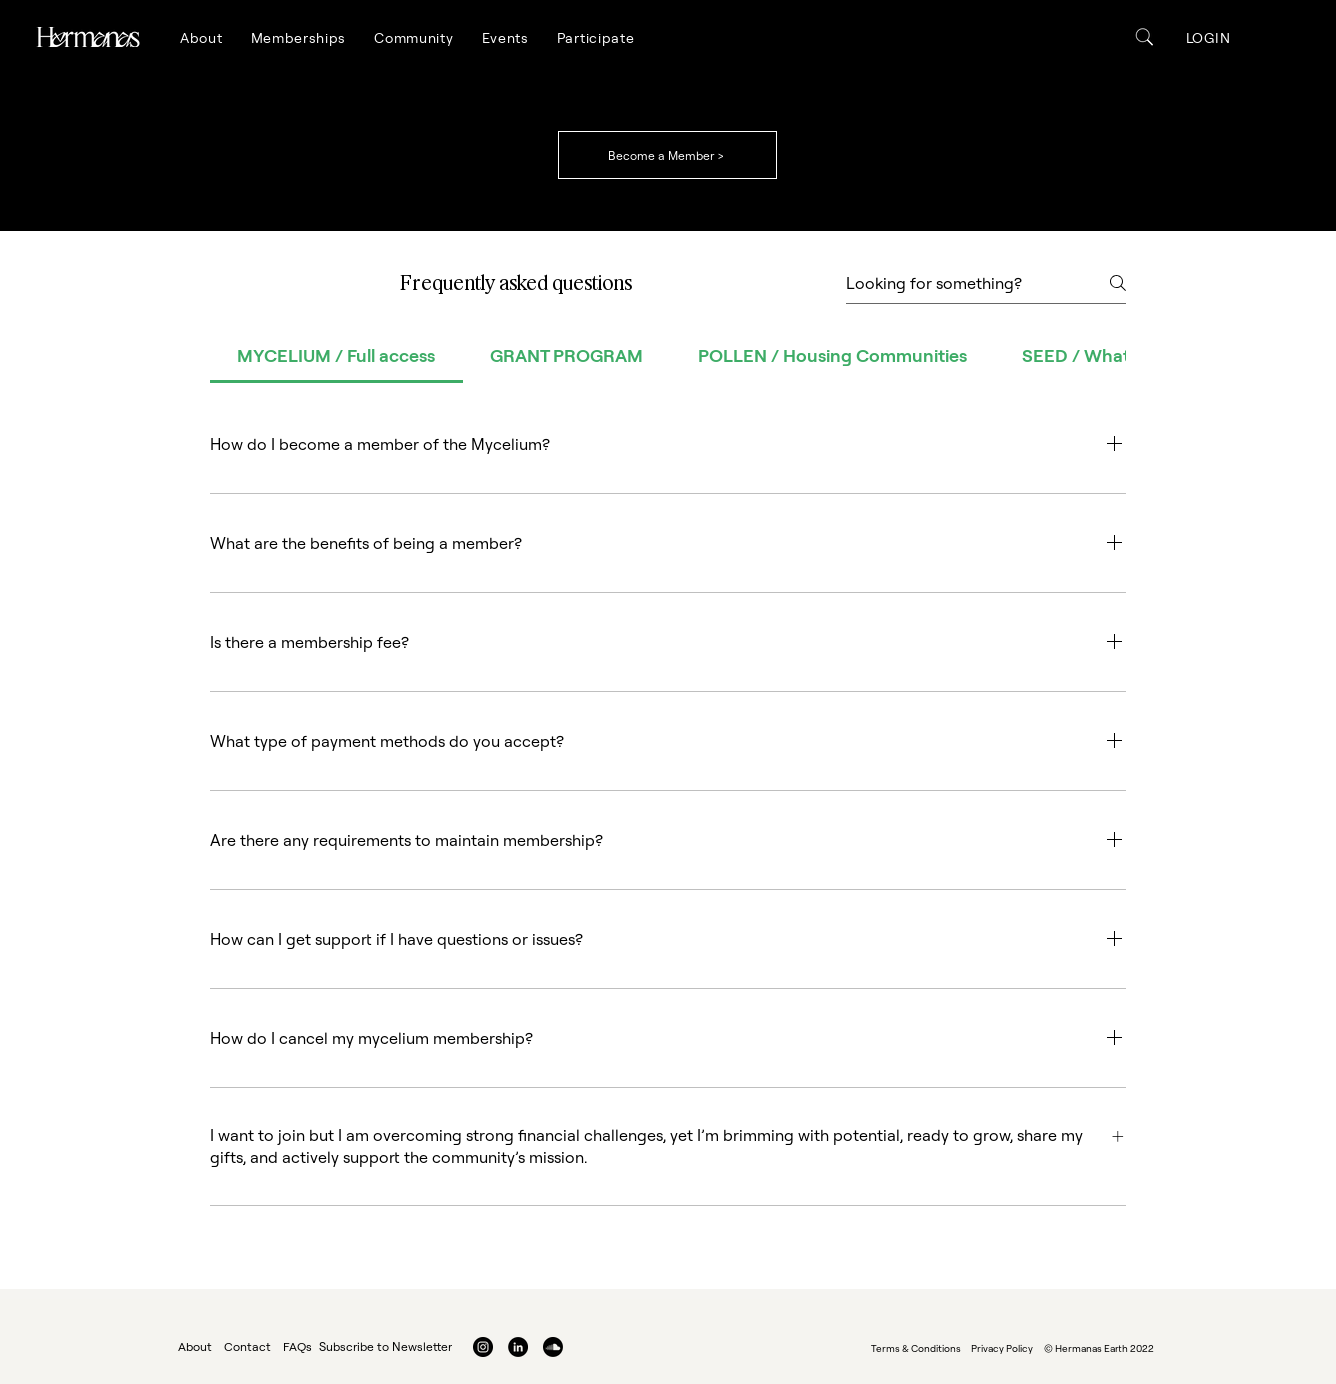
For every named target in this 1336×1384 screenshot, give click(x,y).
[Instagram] (483, 1347)
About (195, 1346)
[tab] (336, 355)
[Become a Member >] (667, 155)
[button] (201, 38)
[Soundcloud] (553, 1347)
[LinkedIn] (518, 1347)
